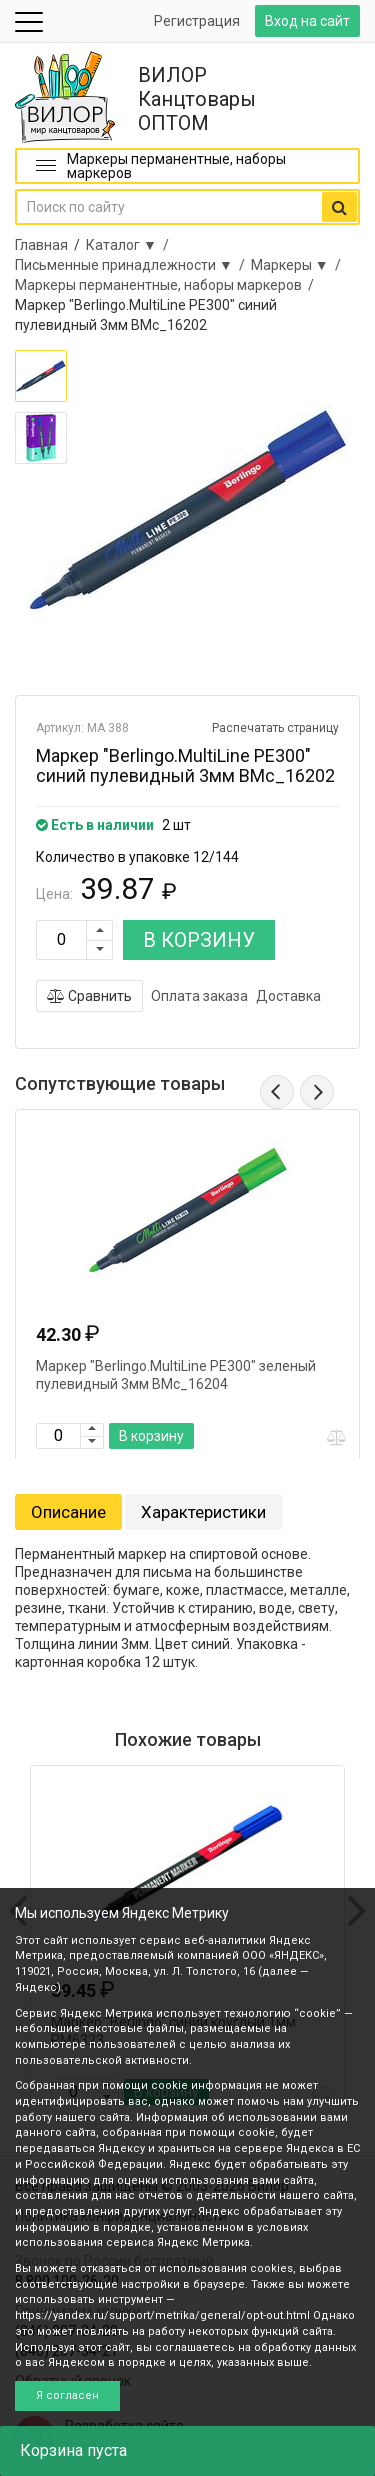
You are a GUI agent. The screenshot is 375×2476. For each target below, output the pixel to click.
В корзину (151, 1436)
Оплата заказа (199, 996)
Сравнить (89, 996)
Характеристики (203, 1512)
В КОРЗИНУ (199, 940)
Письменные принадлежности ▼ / (133, 265)
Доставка (288, 996)
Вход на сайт (307, 21)
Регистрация (197, 21)
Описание (68, 1512)
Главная (41, 245)
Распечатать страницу (275, 728)
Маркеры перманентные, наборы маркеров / (167, 285)
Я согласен (67, 2395)
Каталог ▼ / (130, 245)
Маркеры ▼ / (299, 265)
